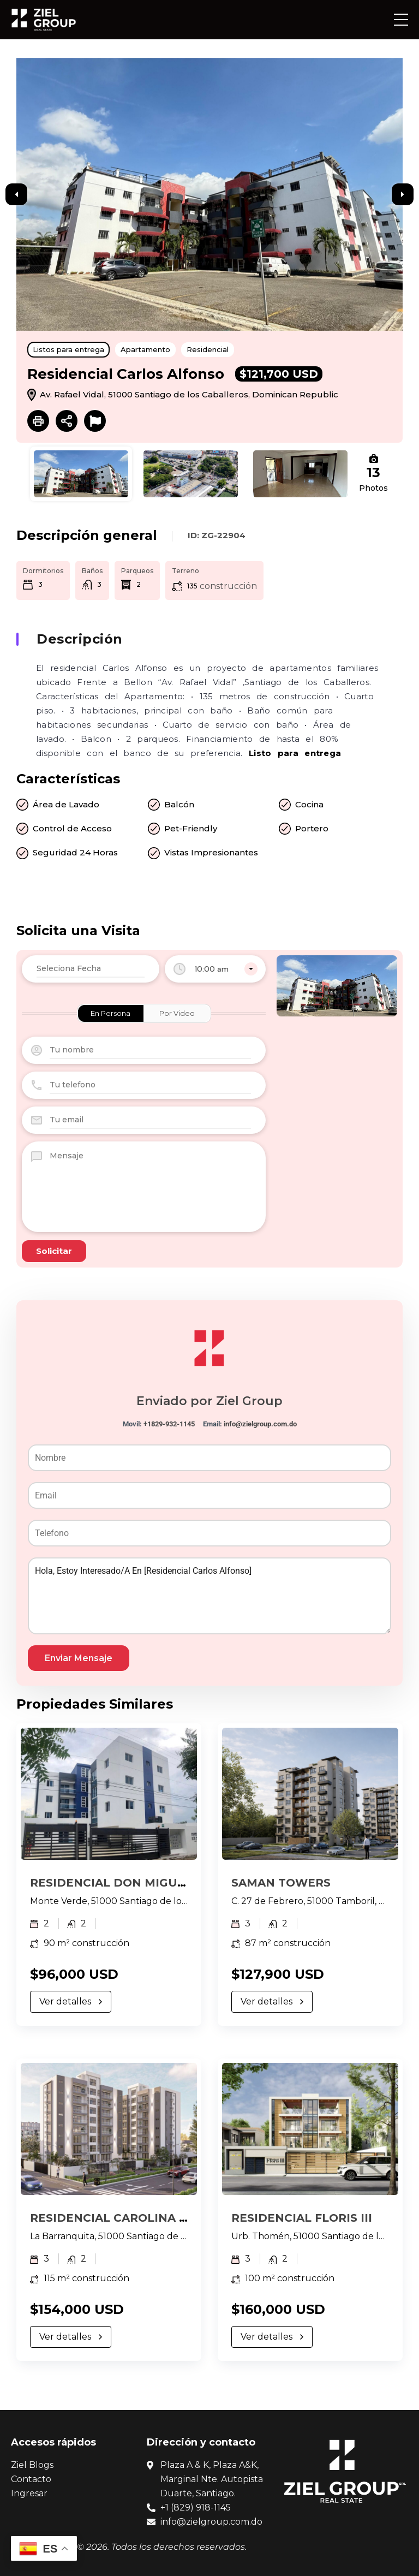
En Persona (110, 1013)
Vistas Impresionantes (211, 852)
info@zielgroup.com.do (260, 1424)
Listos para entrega (68, 349)
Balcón (179, 804)
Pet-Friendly (190, 828)
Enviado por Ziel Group (209, 1401)
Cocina (309, 804)
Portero (311, 828)
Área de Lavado (66, 804)
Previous (16, 194)
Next (403, 194)
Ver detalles (70, 2001)
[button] (401, 19)
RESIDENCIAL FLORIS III (301, 2217)
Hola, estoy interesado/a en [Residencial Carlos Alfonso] (209, 1595)
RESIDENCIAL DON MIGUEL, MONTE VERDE (159, 1882)
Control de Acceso (72, 828)
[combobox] (215, 969)
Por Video (177, 1013)
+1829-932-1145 (169, 1424)
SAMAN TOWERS (281, 1882)
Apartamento (145, 349)
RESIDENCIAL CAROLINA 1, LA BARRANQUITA (163, 2217)
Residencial (208, 349)
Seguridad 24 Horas (75, 852)
